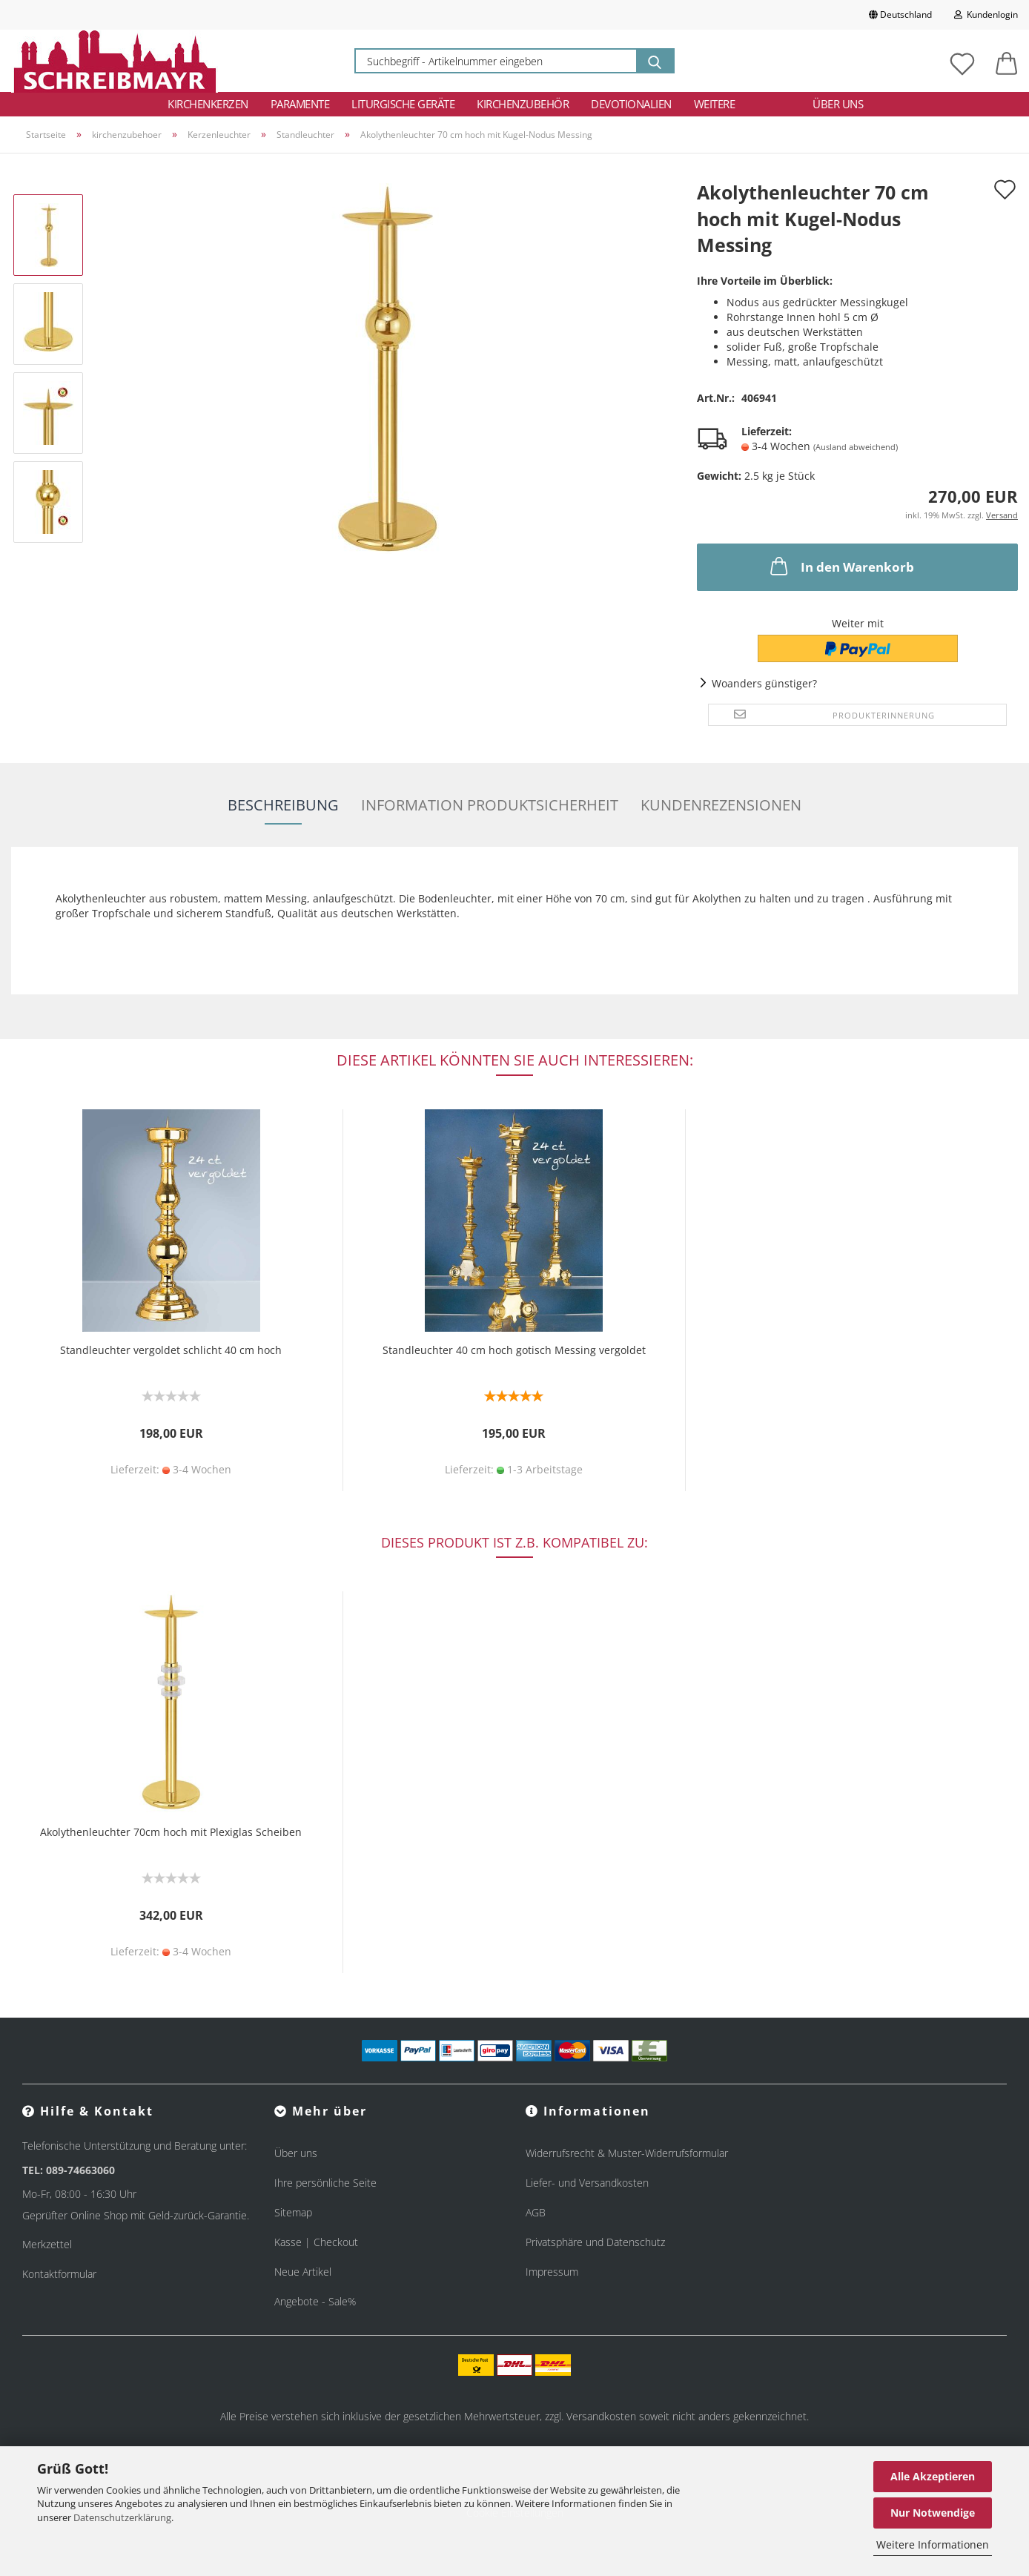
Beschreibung (283, 805)
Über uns (838, 103)
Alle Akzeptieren (932, 2476)
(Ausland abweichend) (855, 446)
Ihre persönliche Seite (325, 2183)
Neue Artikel (302, 2272)
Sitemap (293, 2212)
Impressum (552, 2272)
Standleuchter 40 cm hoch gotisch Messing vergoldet (514, 1350)
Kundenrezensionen (721, 805)
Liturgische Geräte (402, 103)
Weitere (714, 103)
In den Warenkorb (840, 566)
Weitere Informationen (932, 2544)
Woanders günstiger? (764, 683)
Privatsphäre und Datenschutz (595, 2242)
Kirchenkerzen (208, 103)
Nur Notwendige (932, 2513)
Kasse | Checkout (316, 2242)
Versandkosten (601, 2416)
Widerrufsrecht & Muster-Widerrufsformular (627, 2153)
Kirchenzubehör (523, 103)
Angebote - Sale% (315, 2301)
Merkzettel (47, 2244)
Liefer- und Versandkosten (587, 2183)
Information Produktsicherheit (489, 805)
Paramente (300, 103)
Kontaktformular (59, 2274)
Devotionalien (631, 103)
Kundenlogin (986, 14)
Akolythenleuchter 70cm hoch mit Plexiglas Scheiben (171, 1832)
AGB (536, 2212)
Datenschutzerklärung (122, 2517)
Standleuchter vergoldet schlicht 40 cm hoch (171, 1350)
